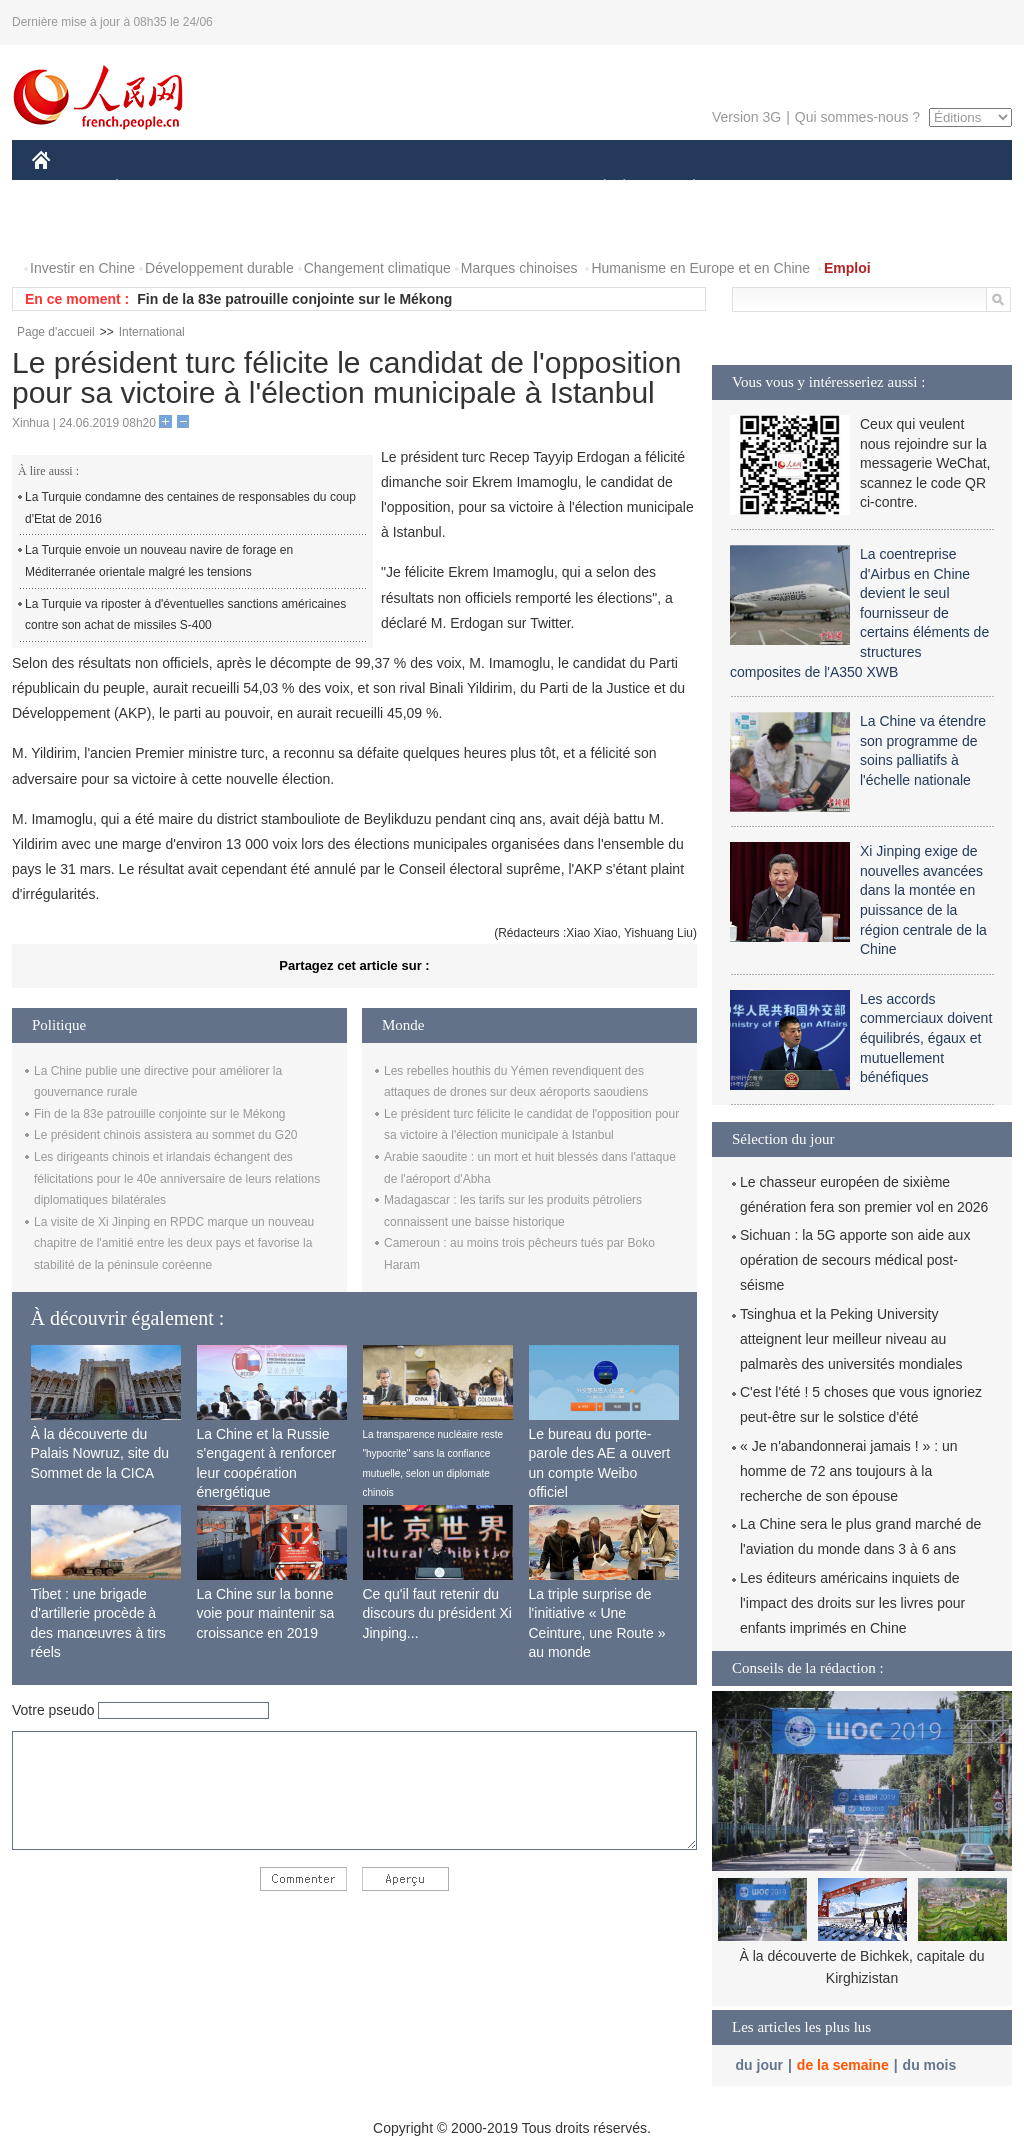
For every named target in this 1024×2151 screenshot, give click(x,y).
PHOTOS (73, 228)
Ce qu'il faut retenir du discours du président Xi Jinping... (437, 1613)
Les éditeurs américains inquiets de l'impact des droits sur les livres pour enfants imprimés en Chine (852, 1603)
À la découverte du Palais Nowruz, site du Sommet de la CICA (100, 1453)
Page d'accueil (56, 332)
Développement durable (219, 268)
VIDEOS (153, 228)
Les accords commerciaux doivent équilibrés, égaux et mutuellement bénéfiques (926, 1038)
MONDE (244, 188)
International (152, 332)
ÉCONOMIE (153, 188)
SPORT (763, 188)
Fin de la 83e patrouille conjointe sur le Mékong (294, 299)
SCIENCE (416, 188)
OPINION (943, 188)
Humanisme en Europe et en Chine (700, 268)
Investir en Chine (82, 268)
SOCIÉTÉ (595, 188)
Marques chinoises (519, 268)
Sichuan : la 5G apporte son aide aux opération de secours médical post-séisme (855, 1260)
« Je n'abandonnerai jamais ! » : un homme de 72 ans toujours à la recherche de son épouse (849, 1471)
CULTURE (506, 188)
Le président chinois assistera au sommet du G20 (165, 1135)
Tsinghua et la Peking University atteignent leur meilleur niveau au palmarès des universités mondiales (851, 1339)
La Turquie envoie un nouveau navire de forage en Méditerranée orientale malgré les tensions (159, 561)
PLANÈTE (683, 188)
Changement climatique (377, 268)
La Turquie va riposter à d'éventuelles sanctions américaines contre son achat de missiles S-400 (185, 615)
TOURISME (849, 188)
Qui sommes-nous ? (857, 117)
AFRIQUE (328, 188)
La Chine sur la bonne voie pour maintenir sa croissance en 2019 (266, 1613)
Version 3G (746, 117)
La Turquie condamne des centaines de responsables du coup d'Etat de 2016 (190, 508)
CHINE (66, 188)
